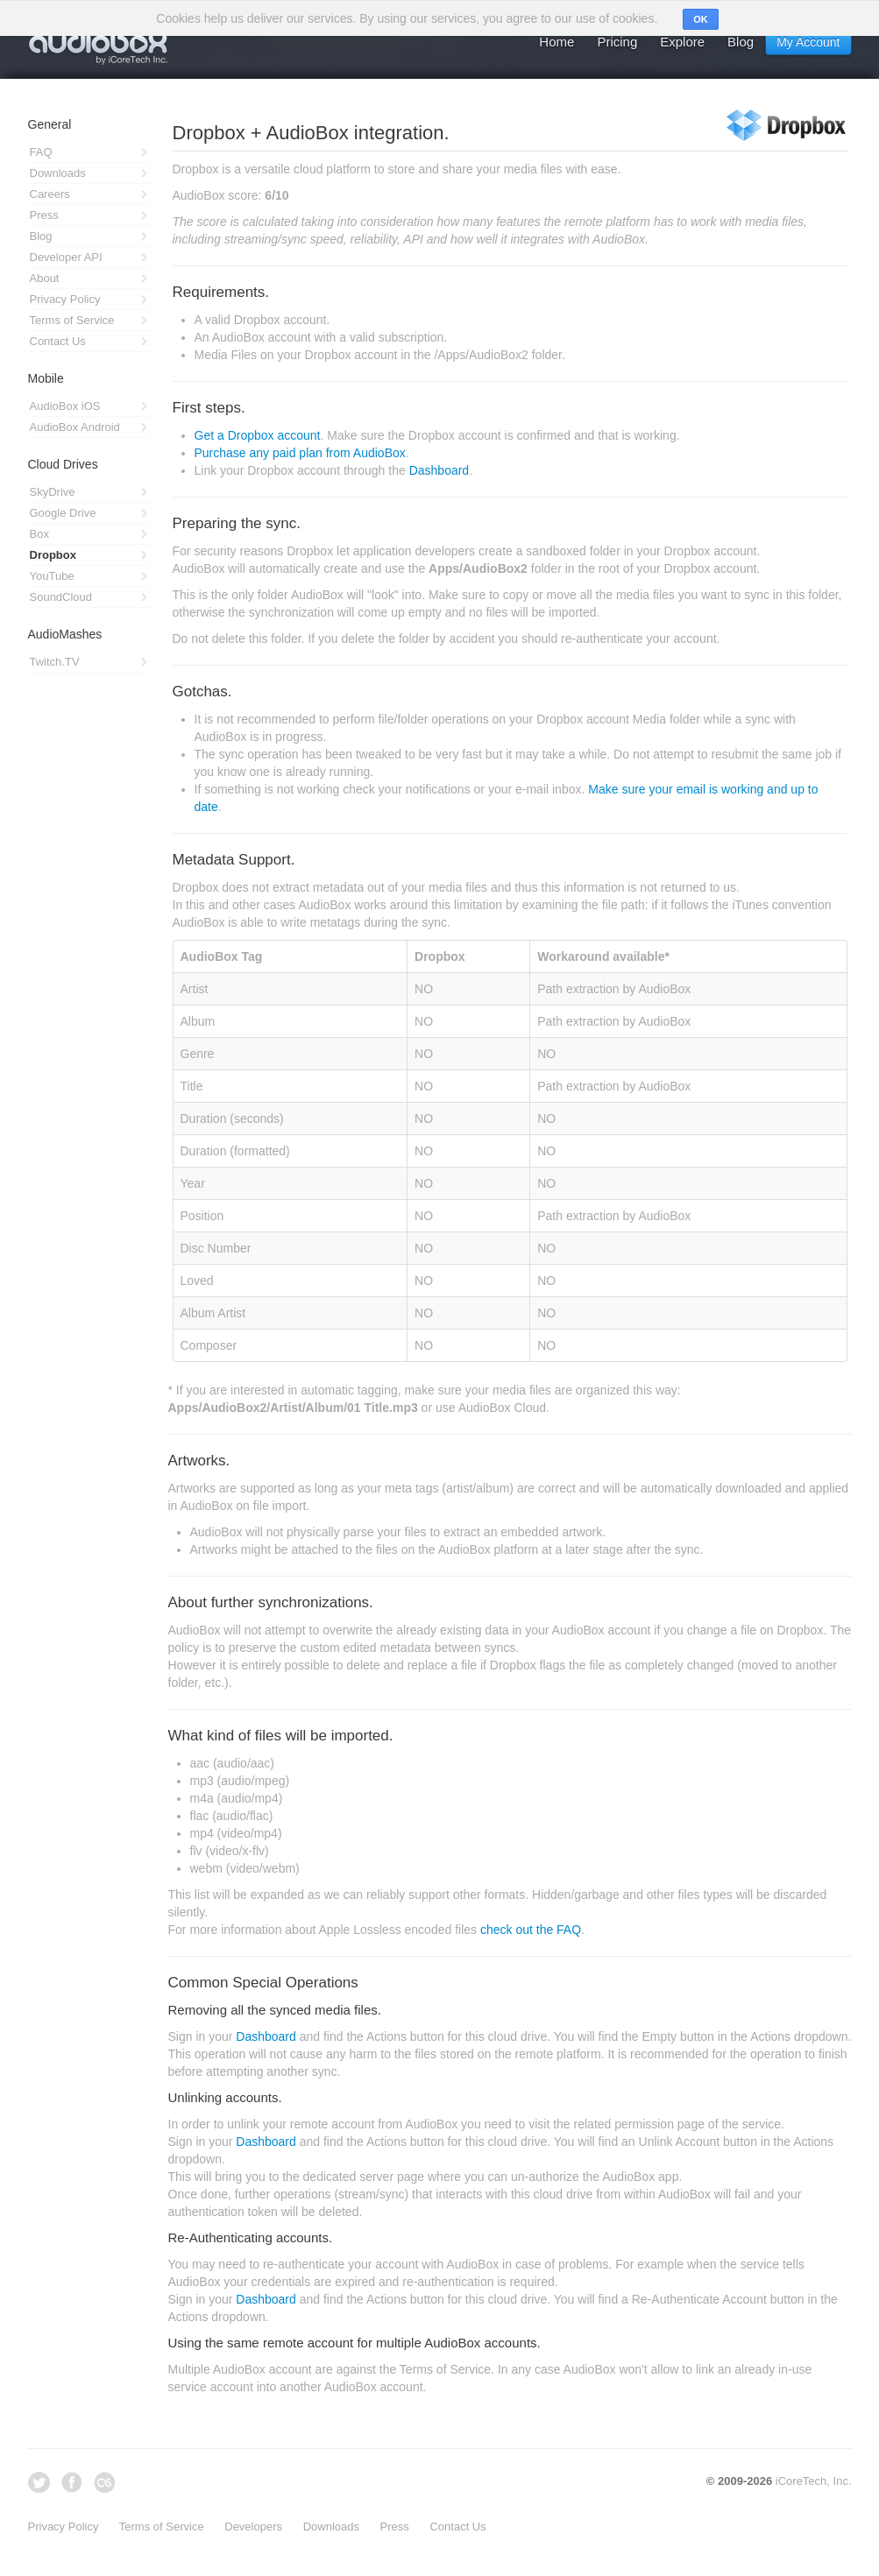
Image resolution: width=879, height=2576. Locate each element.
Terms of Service (161, 2526)
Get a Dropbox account (258, 435)
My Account (808, 42)
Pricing (617, 41)
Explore (682, 41)
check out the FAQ (530, 1930)
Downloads (331, 2526)
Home (556, 41)
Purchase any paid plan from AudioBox (300, 453)
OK (700, 19)
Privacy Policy (63, 2526)
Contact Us (457, 2526)
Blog (740, 41)
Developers (253, 2526)
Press (394, 2526)
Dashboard (439, 470)
